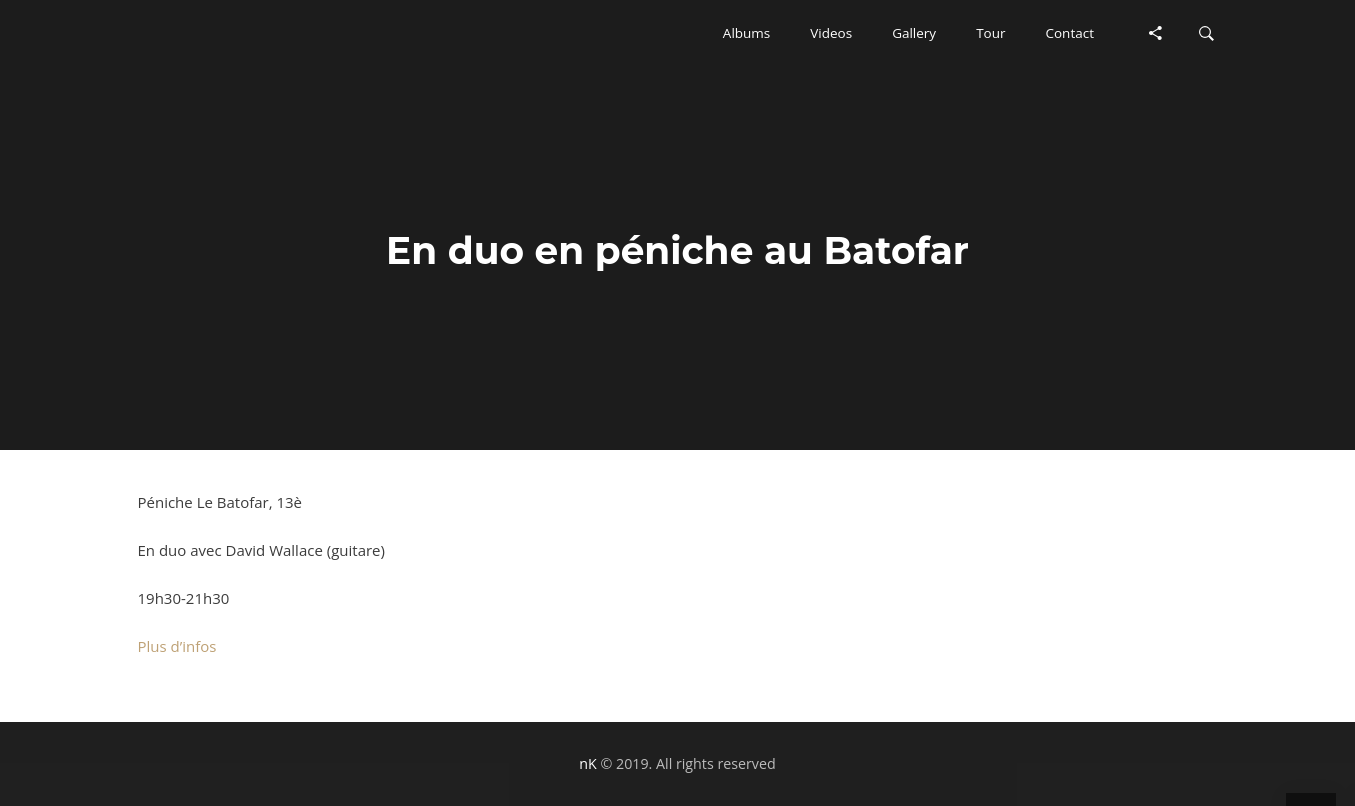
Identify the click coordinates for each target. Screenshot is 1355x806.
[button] (746, 33)
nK (587, 763)
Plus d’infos (177, 646)
